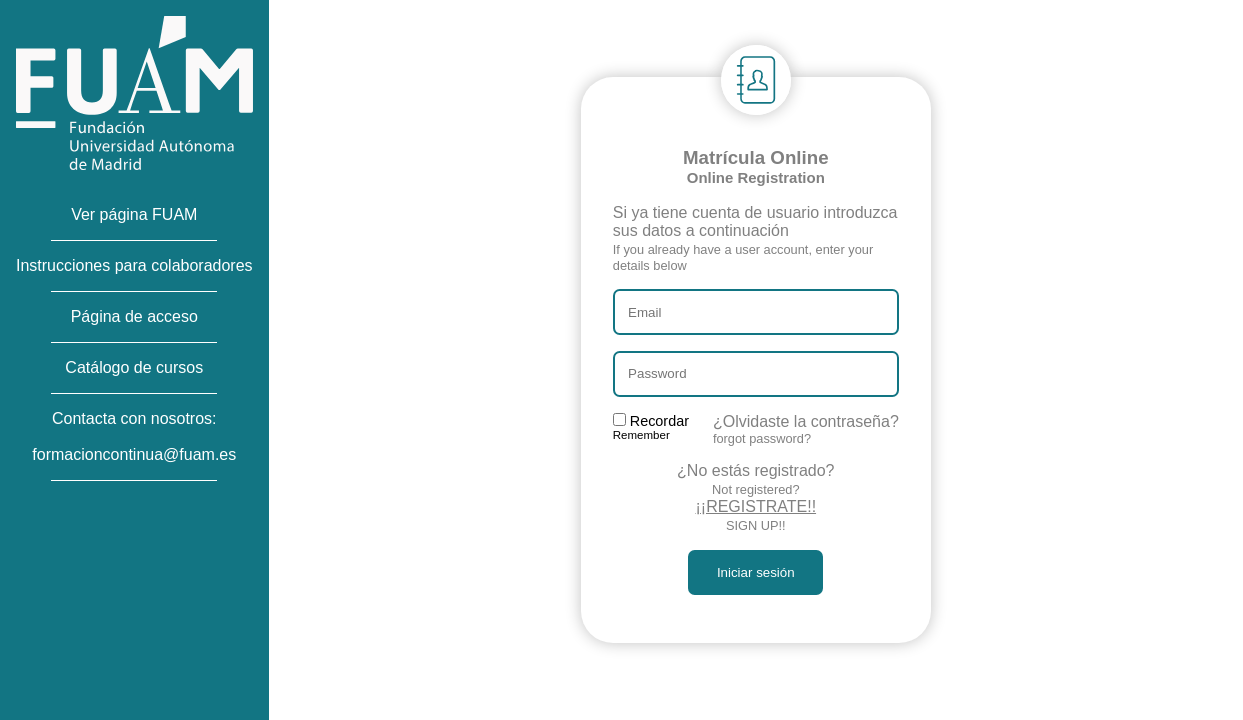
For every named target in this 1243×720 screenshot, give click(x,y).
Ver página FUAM (134, 214)
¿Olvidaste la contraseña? (806, 429)
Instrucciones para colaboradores (134, 265)
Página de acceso (134, 316)
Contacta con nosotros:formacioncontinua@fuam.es (134, 436)
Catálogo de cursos (134, 367)
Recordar (651, 427)
